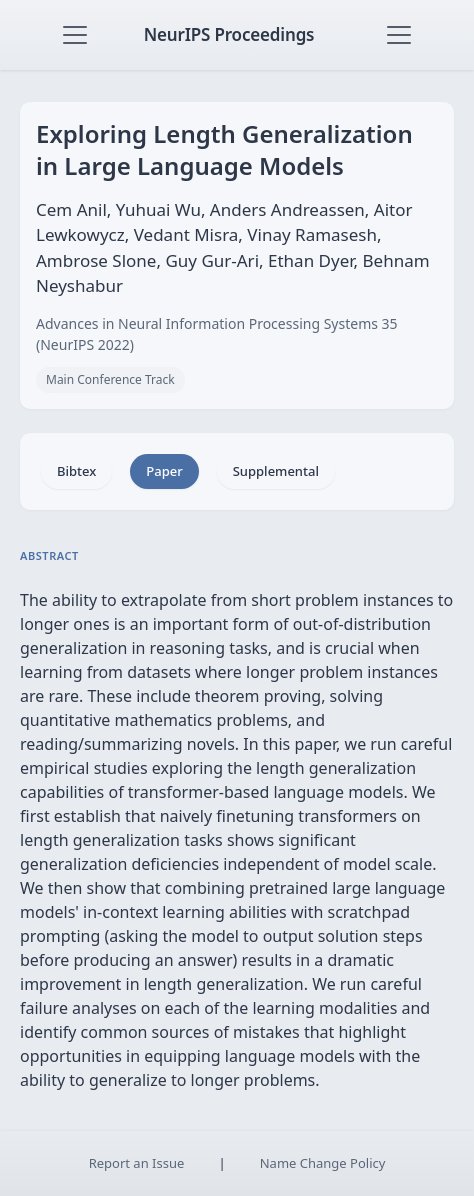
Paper (164, 471)
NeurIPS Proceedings (229, 34)
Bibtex (76, 471)
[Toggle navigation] (75, 35)
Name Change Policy (323, 1163)
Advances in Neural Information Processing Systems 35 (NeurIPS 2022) (217, 334)
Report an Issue (137, 1163)
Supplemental (276, 471)
